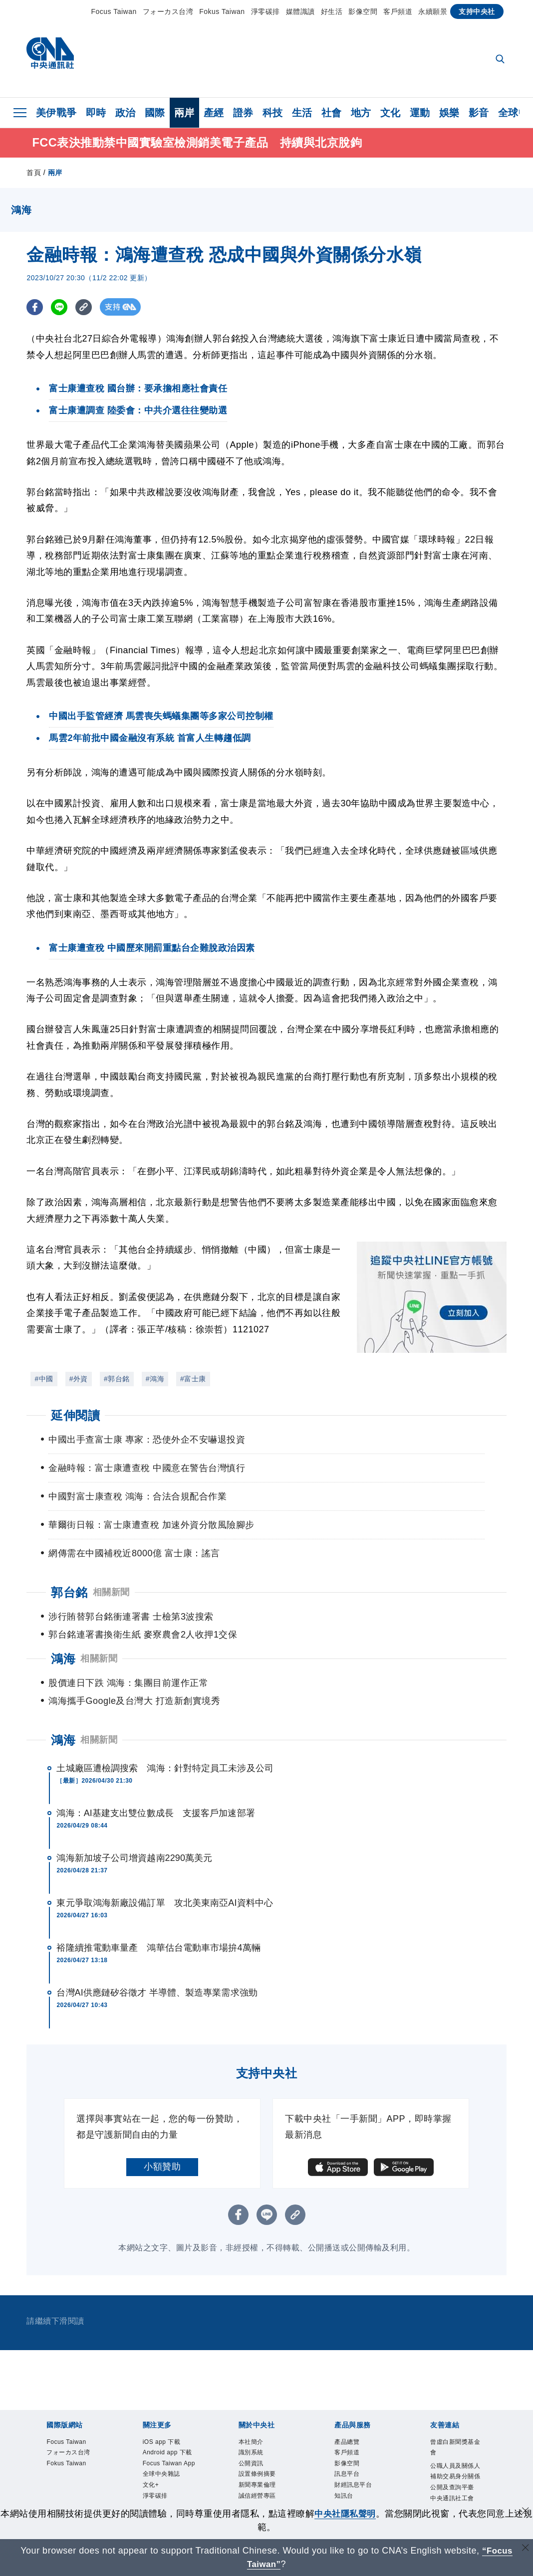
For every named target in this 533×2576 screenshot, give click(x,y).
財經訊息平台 (357, 2457)
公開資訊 (254, 2433)
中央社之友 (353, 2482)
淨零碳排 (265, 11)
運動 (420, 112)
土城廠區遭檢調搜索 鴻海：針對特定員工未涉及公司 (164, 1734)
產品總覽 (349, 2408)
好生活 (332, 11)
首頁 (33, 175)
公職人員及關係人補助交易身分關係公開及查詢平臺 (457, 2452)
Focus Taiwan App (167, 2451)
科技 (273, 112)
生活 (302, 112)
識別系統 (254, 2420)
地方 (361, 112)
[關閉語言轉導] (524, 2549)
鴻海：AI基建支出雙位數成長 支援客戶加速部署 (155, 1779)
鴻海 (63, 1706)
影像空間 (362, 11)
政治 (125, 112)
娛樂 (449, 112)
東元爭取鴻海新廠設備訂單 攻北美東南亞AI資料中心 (164, 1869)
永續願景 (432, 11)
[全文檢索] (501, 59)
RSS (342, 2494)
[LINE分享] (60, 309)
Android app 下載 (169, 2426)
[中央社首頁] (50, 55)
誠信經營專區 (262, 2470)
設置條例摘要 (262, 2445)
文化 (390, 112)
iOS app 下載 (166, 2408)
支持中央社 (477, 11)
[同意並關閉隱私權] (524, 2512)
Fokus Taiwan (222, 11)
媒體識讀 (300, 11)
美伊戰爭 (56, 112)
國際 (155, 112)
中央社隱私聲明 (349, 2514)
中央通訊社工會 (457, 2483)
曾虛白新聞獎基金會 (457, 2414)
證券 (243, 112)
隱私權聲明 (258, 2482)
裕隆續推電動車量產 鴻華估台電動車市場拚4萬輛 (158, 1914)
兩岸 (184, 112)
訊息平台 (349, 2445)
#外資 (78, 1381)
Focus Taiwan (113, 11)
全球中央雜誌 (166, 2470)
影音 (479, 112)
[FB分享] (35, 309)
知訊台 (346, 2470)
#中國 (43, 1381)
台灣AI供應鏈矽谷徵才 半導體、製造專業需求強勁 (156, 1959)
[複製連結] (86, 309)
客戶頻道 (397, 11)
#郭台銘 (117, 1381)
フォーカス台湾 (168, 11)
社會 (331, 112)
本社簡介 (254, 2408)
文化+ (153, 2482)
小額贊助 (162, 2133)
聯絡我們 (254, 2494)
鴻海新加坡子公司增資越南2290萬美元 (134, 1824)
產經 (214, 112)
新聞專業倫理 (262, 2457)
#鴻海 (155, 1381)
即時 (96, 112)
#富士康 (193, 1381)
